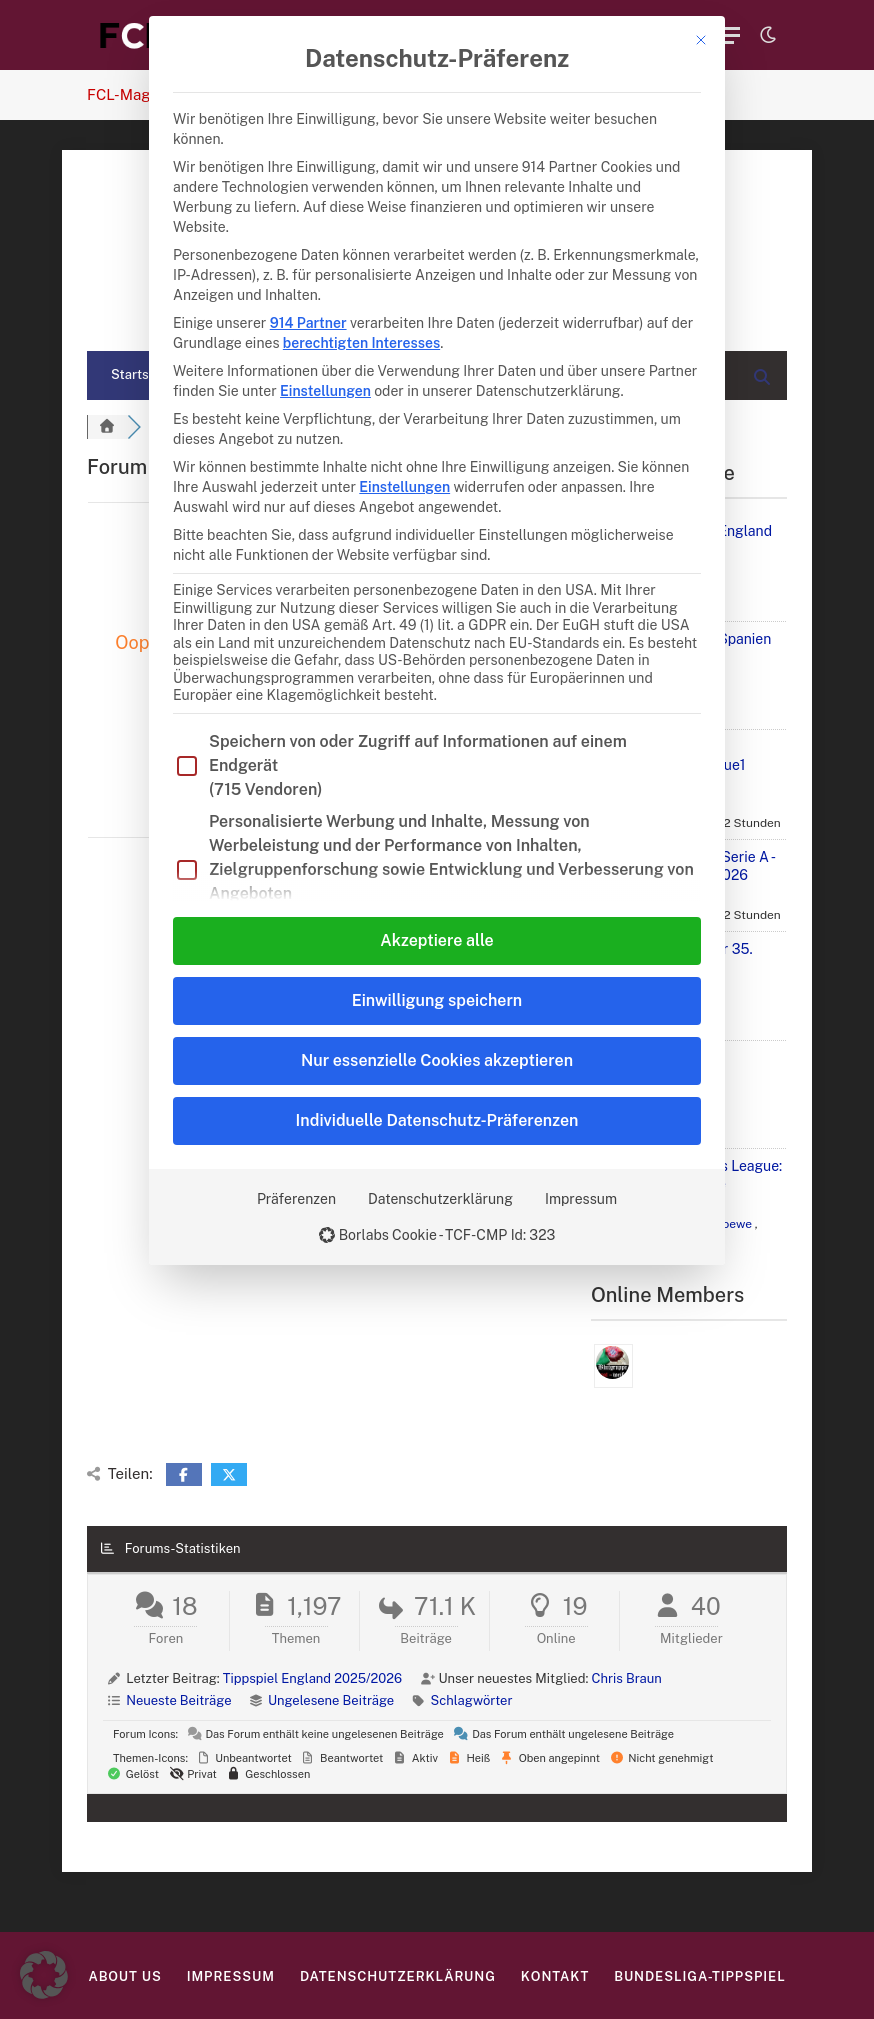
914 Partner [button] (308, 323)
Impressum (581, 1199)
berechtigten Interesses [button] (361, 343)
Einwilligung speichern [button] (437, 1000)
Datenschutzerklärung (440, 1199)
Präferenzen (296, 1199)
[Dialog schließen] (701, 40)
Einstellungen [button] (325, 391)
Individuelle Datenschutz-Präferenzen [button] (437, 1120)
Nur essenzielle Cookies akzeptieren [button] (437, 1060)
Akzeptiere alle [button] (436, 940)
